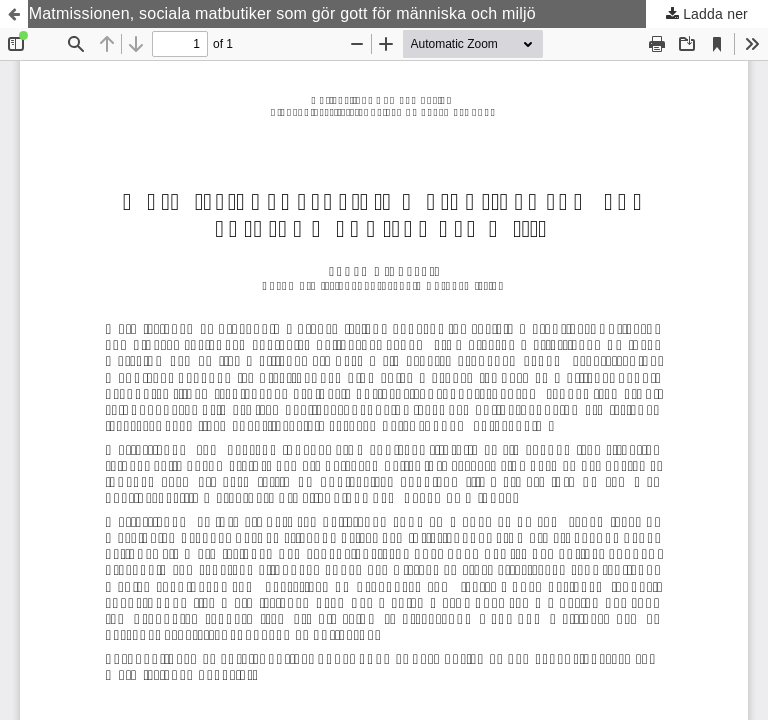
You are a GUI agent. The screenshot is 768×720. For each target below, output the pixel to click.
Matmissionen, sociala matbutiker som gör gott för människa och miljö (282, 13)
